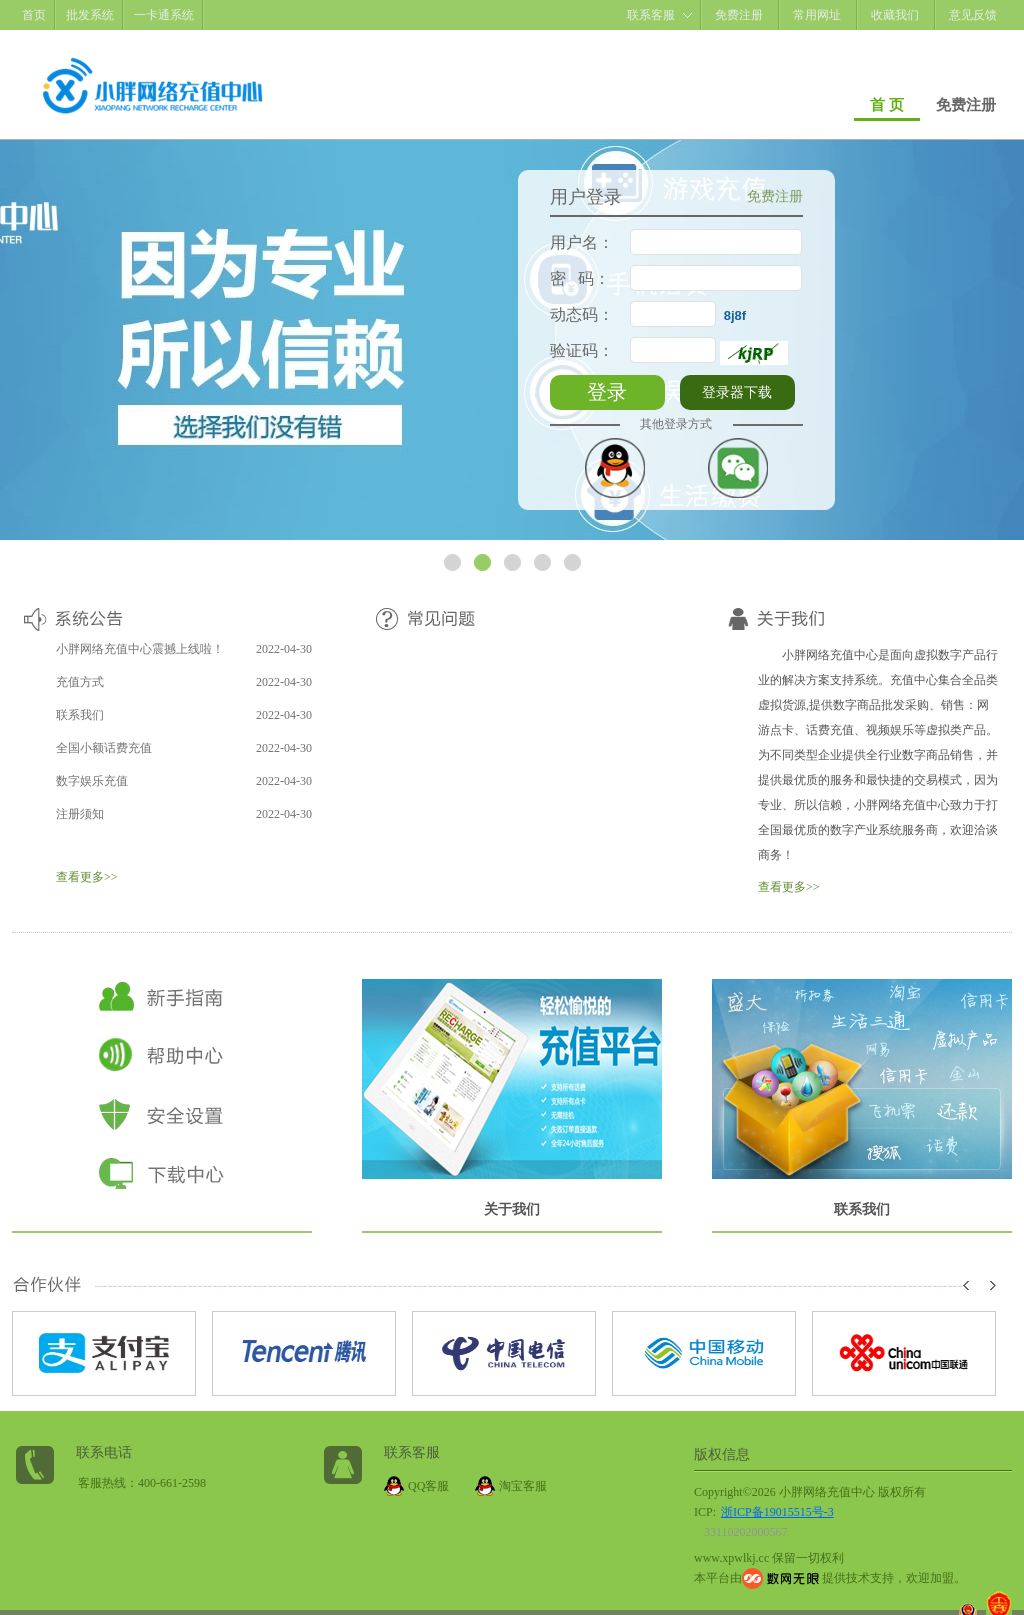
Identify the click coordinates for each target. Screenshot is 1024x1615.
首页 (34, 15)
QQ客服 (428, 1486)
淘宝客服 (523, 1486)
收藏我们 (895, 15)
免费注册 (739, 15)
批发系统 (90, 15)
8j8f (735, 315)
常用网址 (817, 15)
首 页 (887, 105)
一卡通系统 (164, 15)
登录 (607, 392)
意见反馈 (973, 15)
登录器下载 (737, 392)
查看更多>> (87, 877)
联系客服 (651, 15)
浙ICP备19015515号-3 (777, 1512)
